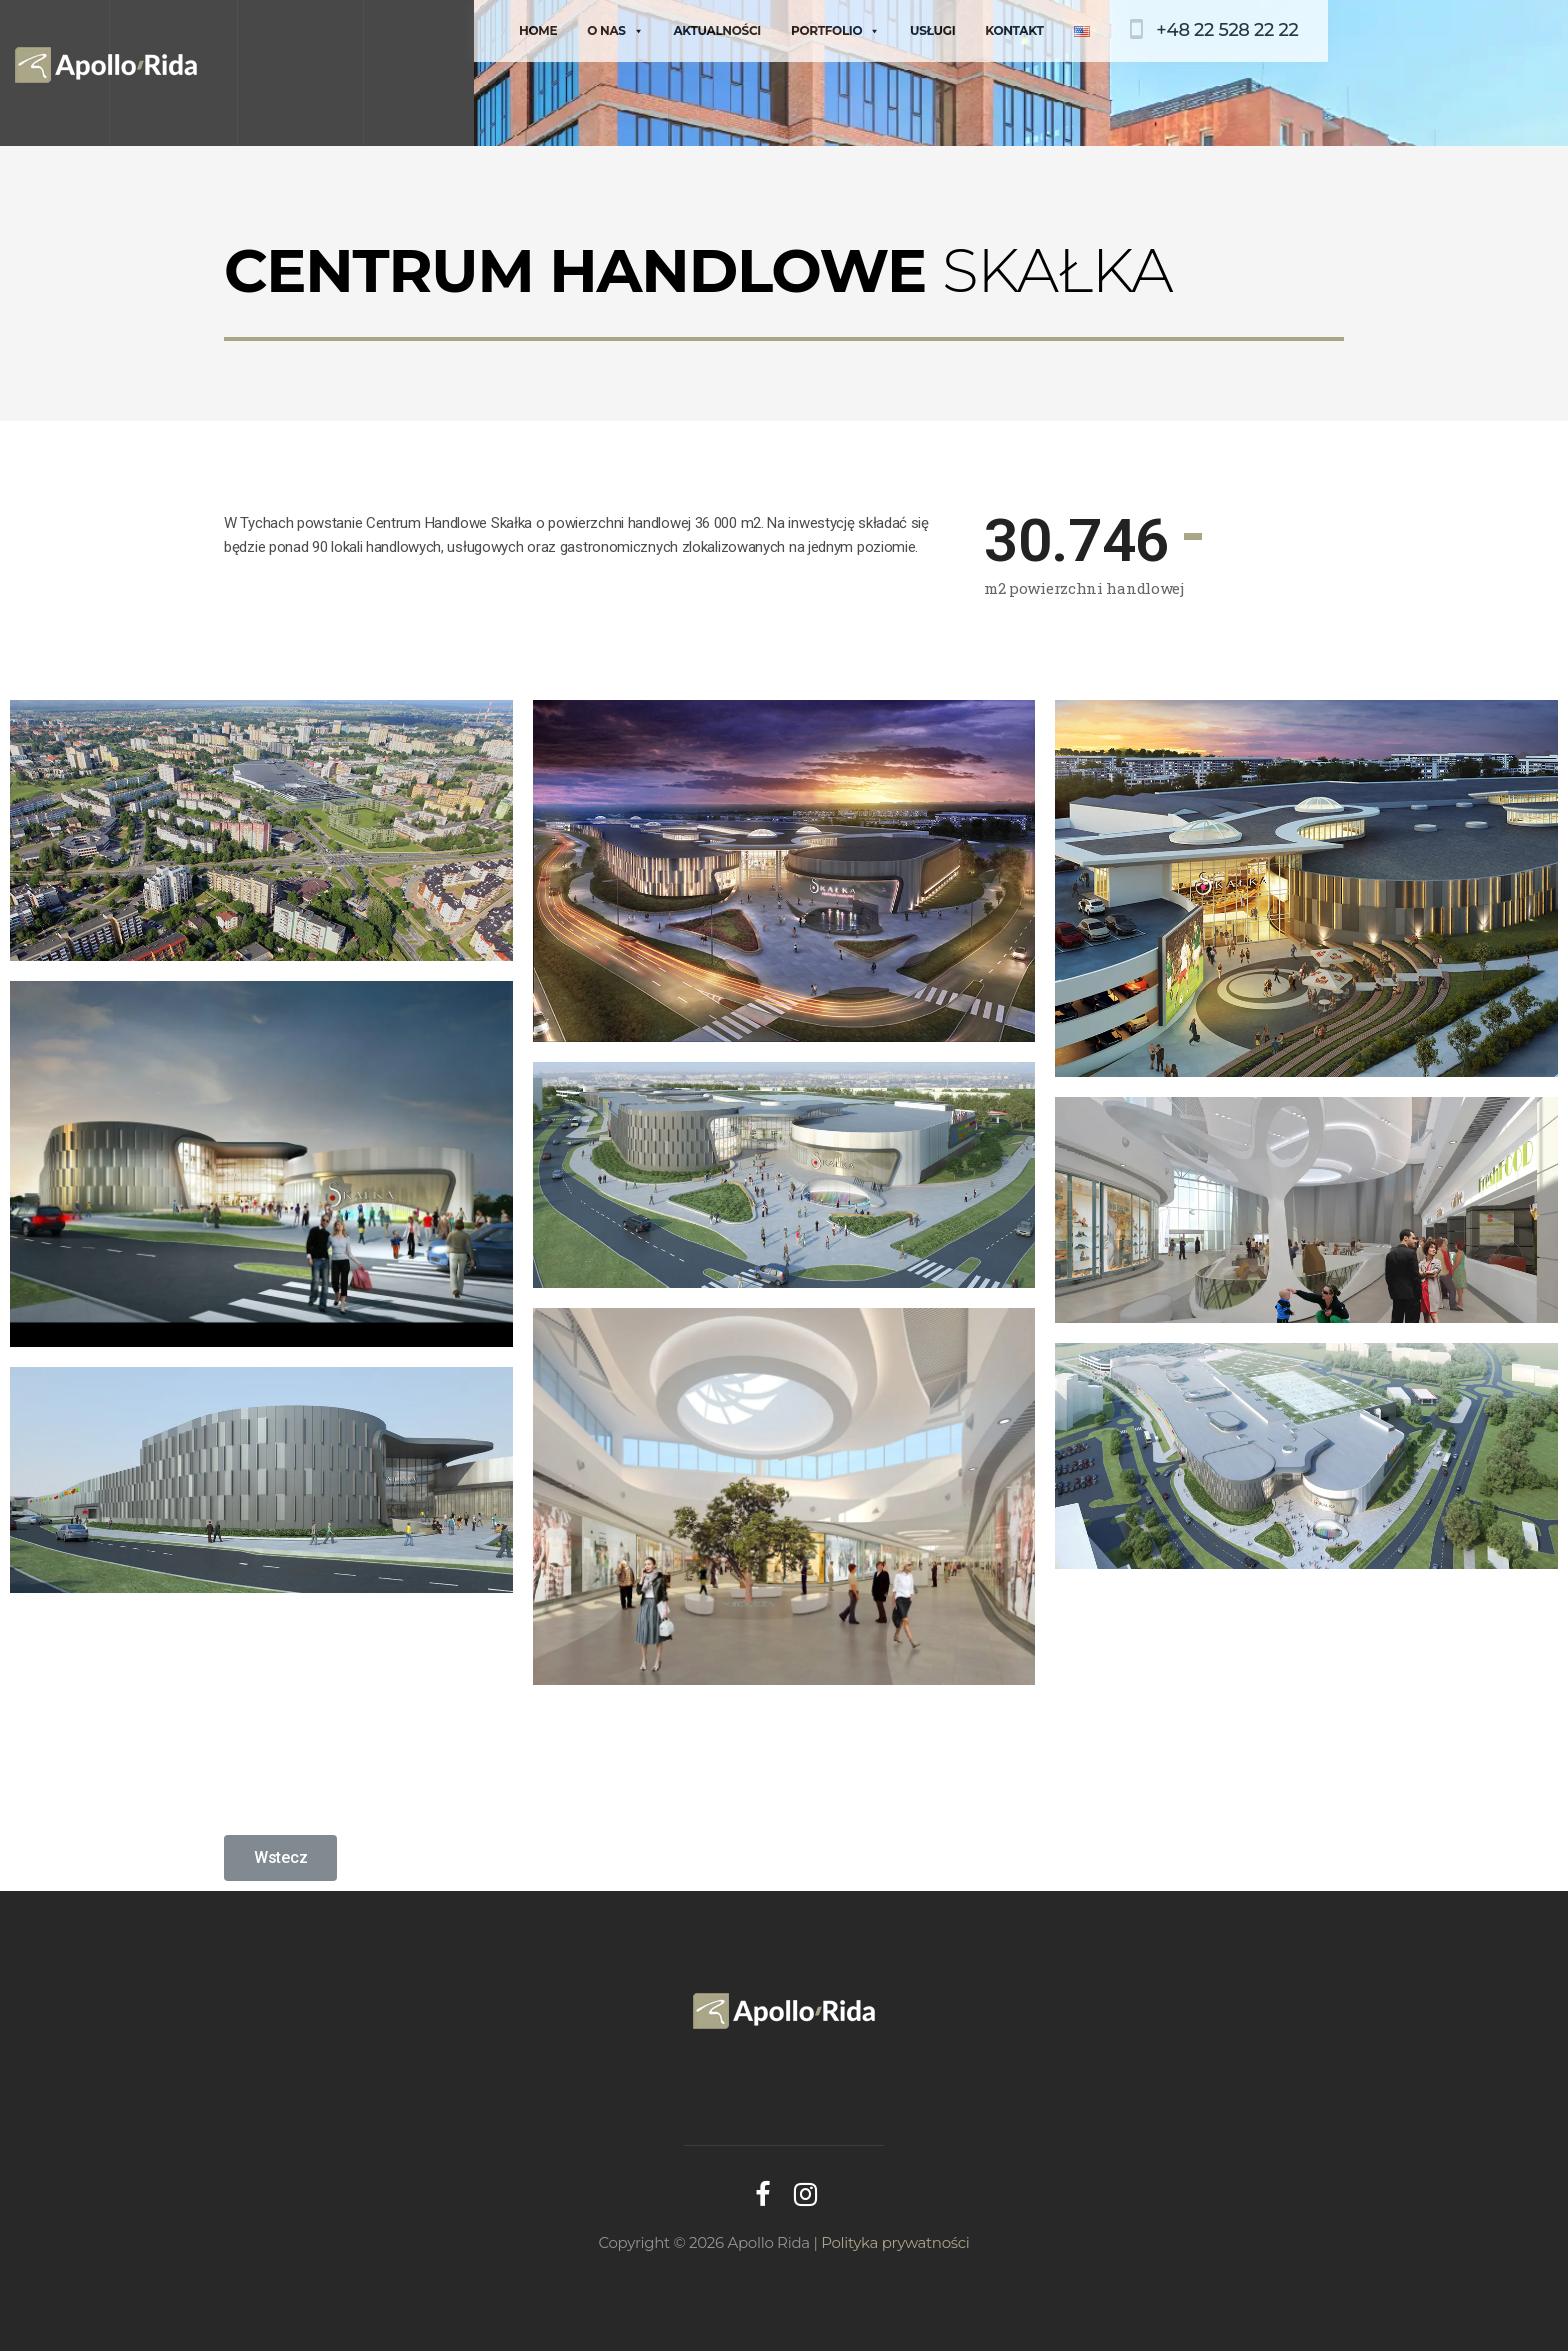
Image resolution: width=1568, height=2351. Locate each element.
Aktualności (717, 30)
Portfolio (834, 30)
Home (538, 30)
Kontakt (1014, 30)
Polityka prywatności (895, 2242)
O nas (615, 30)
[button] (280, 1858)
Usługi (932, 30)
